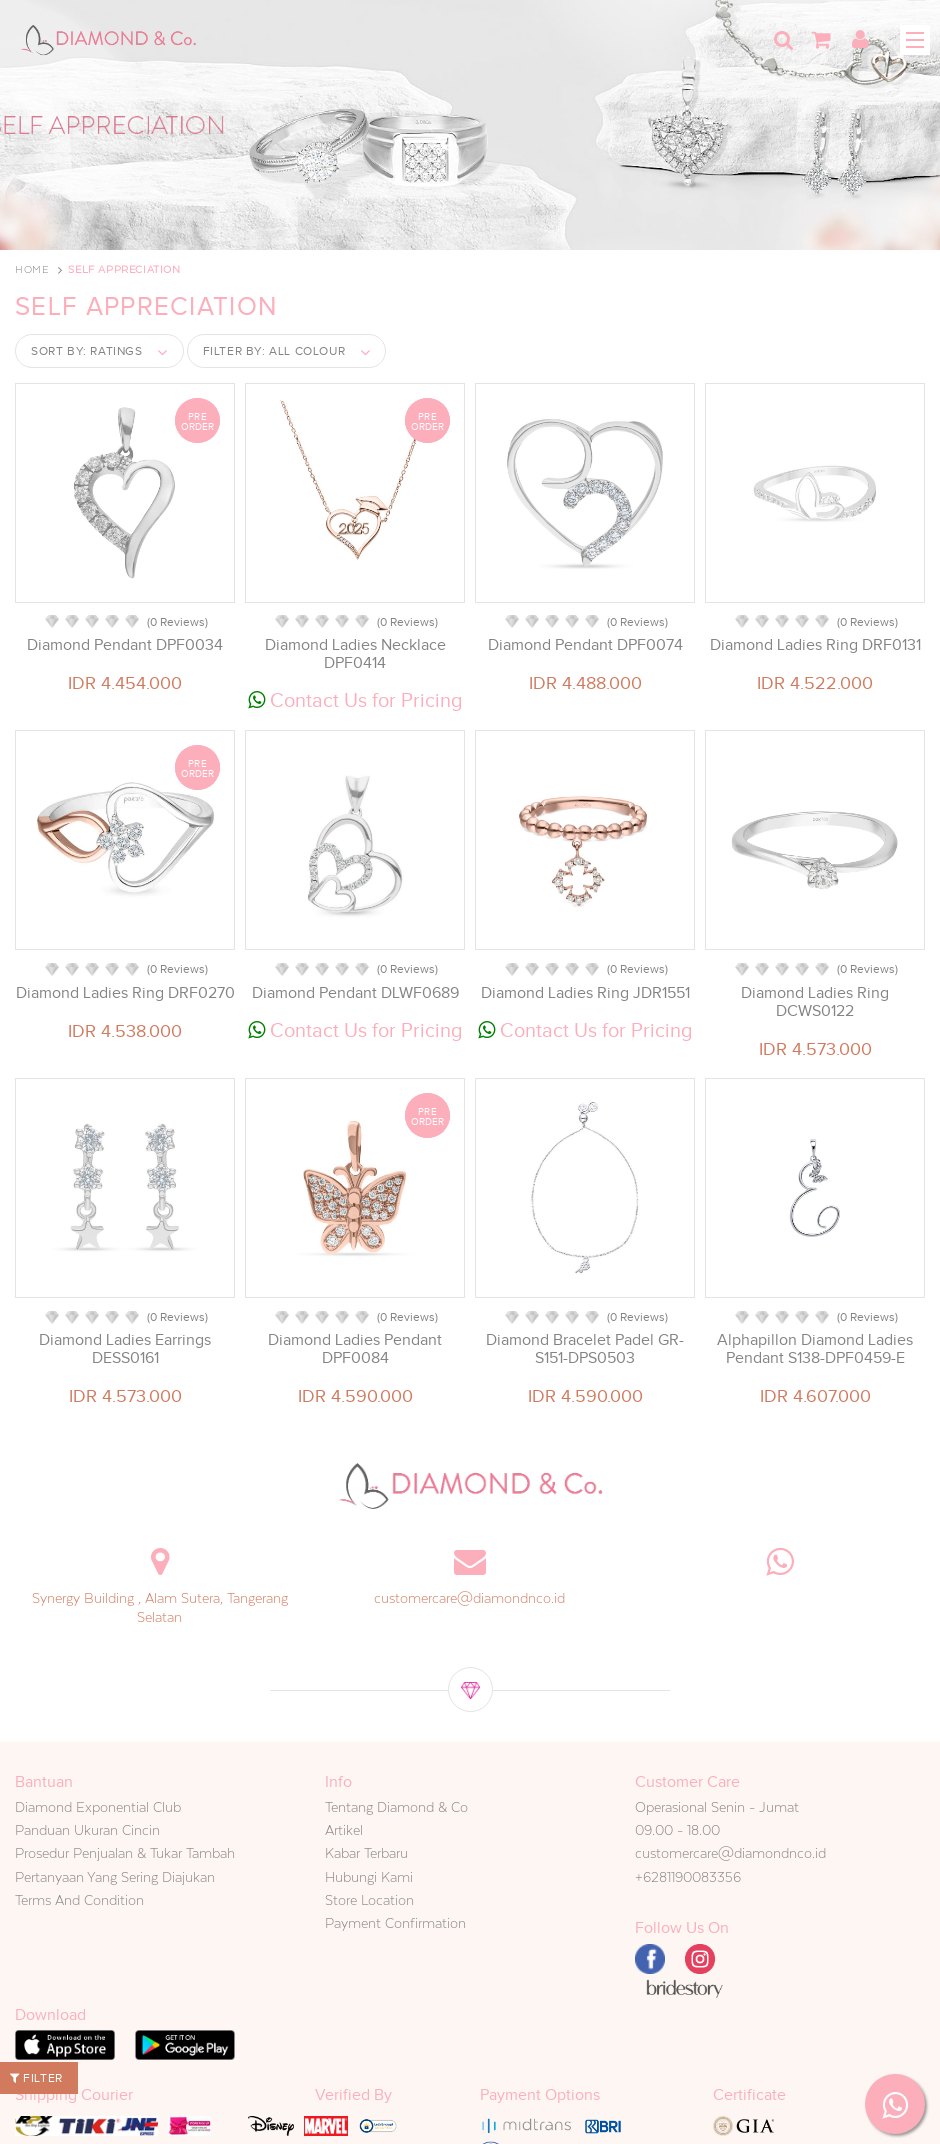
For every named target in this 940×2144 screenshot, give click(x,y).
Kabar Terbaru (366, 1853)
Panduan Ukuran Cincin (87, 1830)
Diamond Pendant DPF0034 (125, 645)
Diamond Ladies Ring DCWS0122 (815, 1002)
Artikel (344, 1830)
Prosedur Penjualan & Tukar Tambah (125, 1853)
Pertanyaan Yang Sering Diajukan (115, 1877)
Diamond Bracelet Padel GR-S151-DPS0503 (585, 1349)
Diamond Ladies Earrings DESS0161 (125, 1349)
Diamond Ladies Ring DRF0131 (815, 645)
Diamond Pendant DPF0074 (585, 645)
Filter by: (274, 351)
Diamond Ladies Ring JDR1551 (585, 993)
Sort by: (87, 351)
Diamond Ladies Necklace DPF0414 (355, 654)
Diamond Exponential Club (98, 1807)
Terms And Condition (79, 1900)
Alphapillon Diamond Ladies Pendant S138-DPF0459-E (815, 1349)
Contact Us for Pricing (355, 700)
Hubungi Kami (369, 1877)
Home (31, 269)
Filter (36, 2078)
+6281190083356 (688, 1877)
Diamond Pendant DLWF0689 (355, 993)
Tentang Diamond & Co (396, 1807)
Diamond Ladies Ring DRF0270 (125, 993)
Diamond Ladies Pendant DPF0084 (355, 1349)
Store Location (369, 1900)
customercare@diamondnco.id (469, 1598)
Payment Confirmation (395, 1923)
